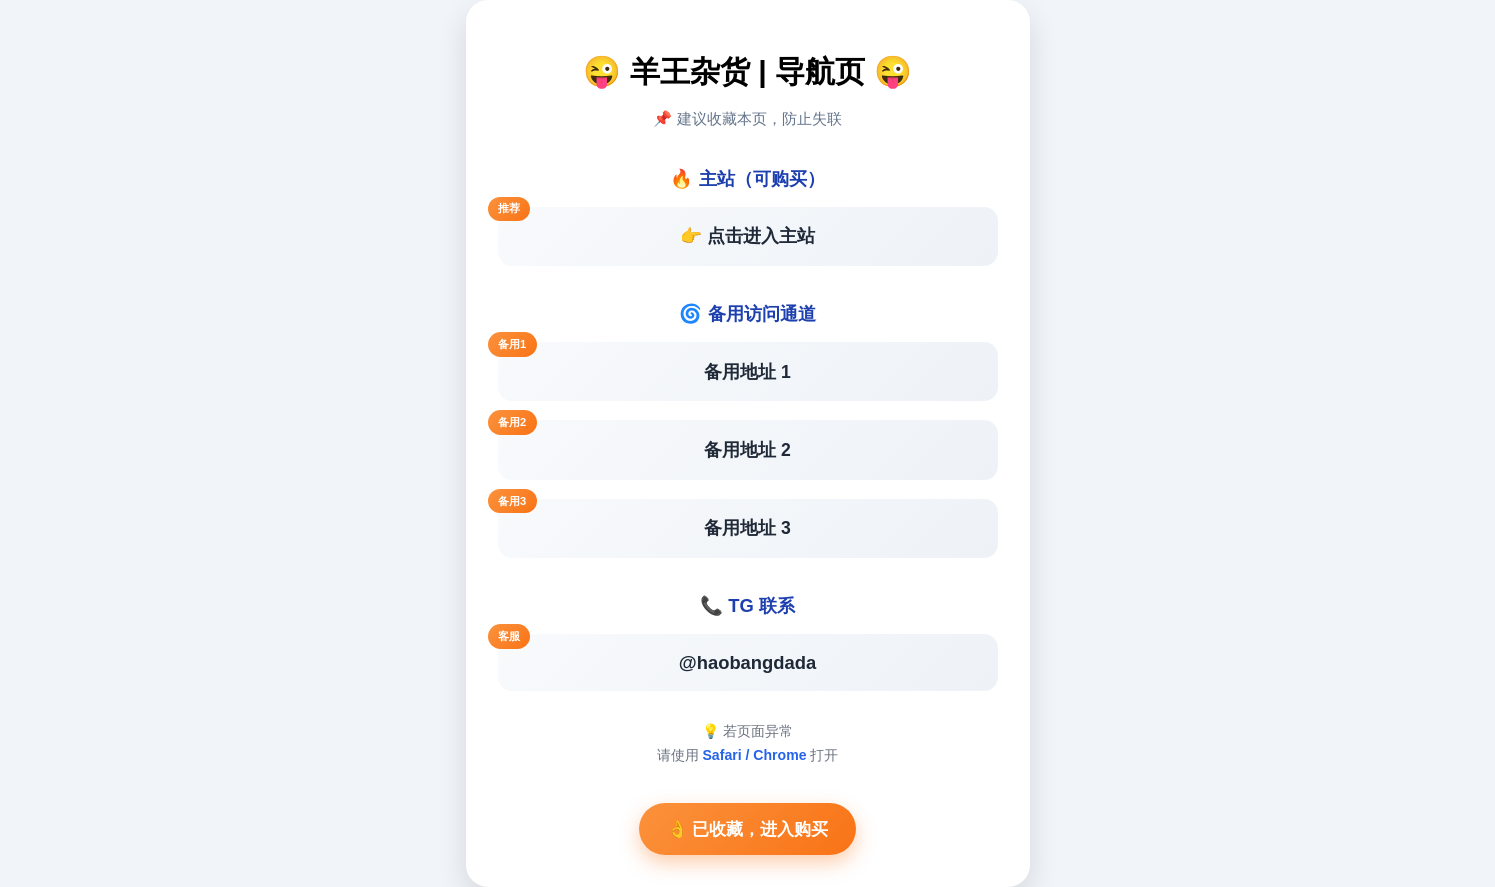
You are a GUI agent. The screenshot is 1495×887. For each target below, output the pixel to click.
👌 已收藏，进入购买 (748, 829)
